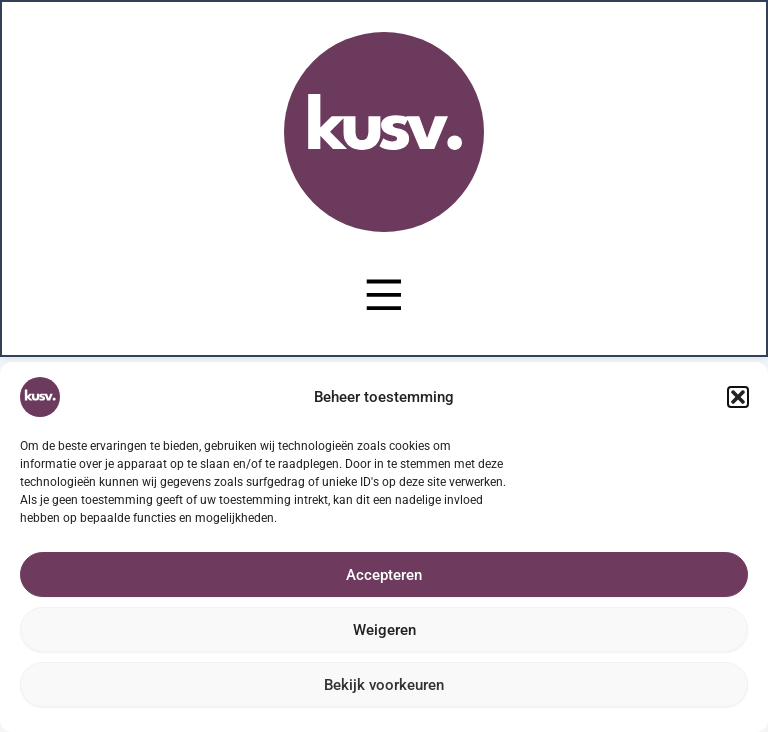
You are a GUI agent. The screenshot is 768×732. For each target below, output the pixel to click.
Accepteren (384, 575)
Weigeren (384, 630)
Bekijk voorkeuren (384, 685)
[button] (738, 397)
